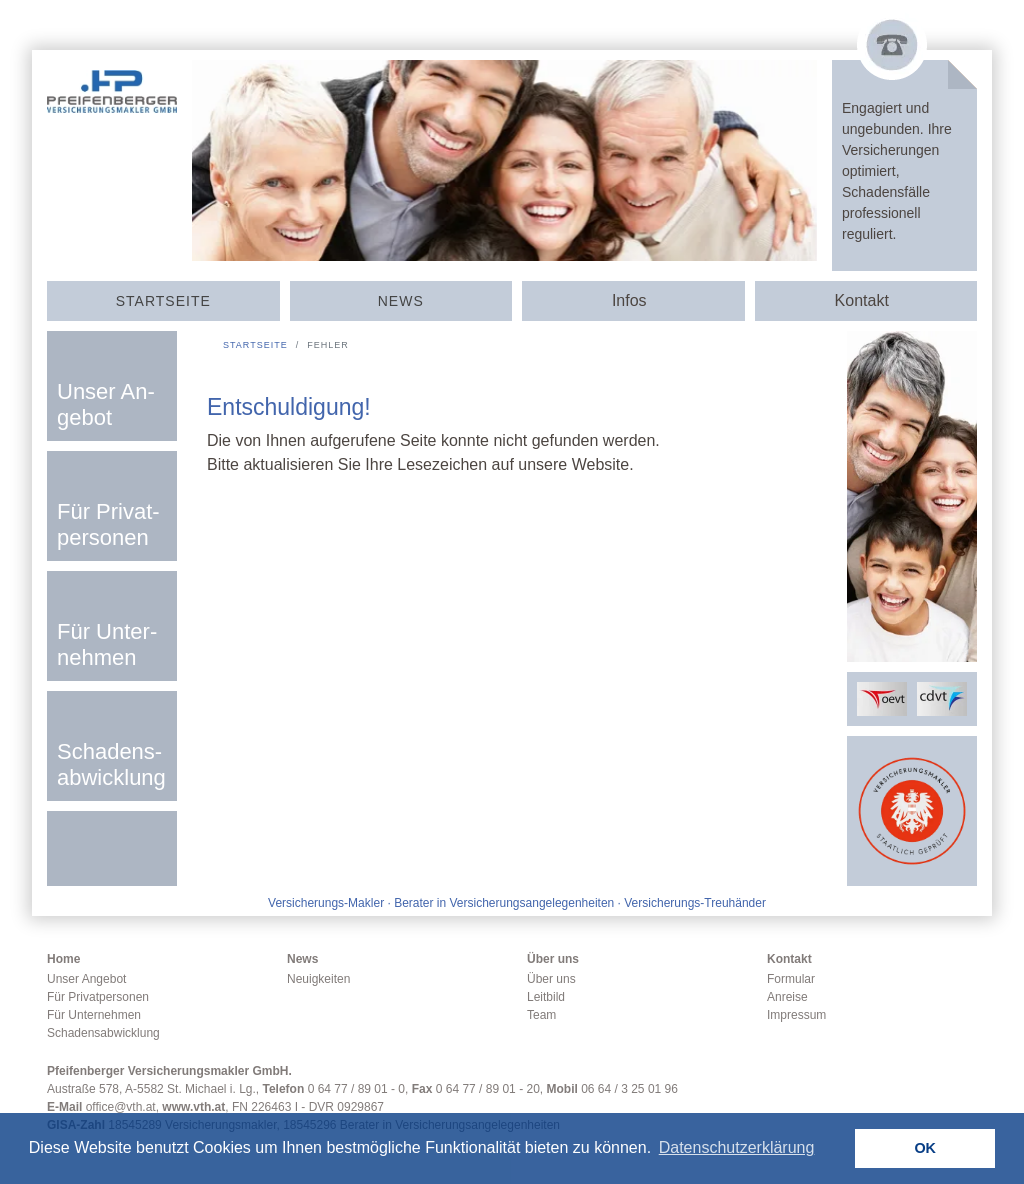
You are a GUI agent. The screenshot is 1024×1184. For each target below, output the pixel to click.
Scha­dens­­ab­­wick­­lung (111, 764)
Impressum (796, 1015)
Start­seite (163, 301)
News (401, 301)
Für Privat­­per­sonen (108, 524)
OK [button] (925, 1148)
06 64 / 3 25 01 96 (629, 1089)
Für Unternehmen (94, 1015)
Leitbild (546, 997)
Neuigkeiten (318, 979)
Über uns (553, 959)
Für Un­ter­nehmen (107, 644)
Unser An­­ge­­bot (106, 404)
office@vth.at (121, 1107)
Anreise (787, 997)
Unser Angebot (86, 979)
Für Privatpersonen (98, 997)
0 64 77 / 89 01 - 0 (356, 1089)
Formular (791, 979)
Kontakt (789, 959)
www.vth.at (193, 1107)
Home (63, 959)
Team (541, 1015)
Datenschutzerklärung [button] (737, 1147)
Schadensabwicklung (103, 1033)
